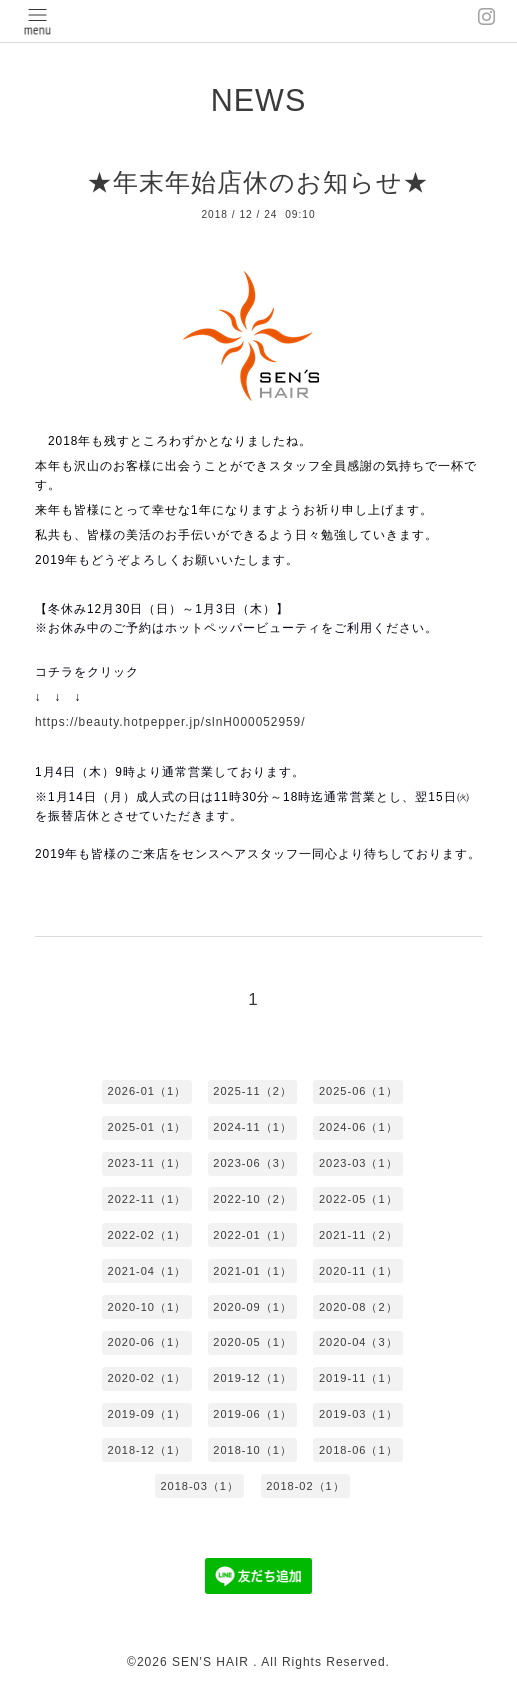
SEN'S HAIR (212, 1662)
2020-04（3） (358, 1342)
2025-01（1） (147, 1127)
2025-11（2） (252, 1091)
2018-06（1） (358, 1450)
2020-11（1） (358, 1271)
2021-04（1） (147, 1271)
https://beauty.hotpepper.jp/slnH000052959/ (170, 722)
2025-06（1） (358, 1091)
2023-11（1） (147, 1163)
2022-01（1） (252, 1235)
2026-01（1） (147, 1091)
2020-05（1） (252, 1342)
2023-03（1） (358, 1163)
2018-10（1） (252, 1450)
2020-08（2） (358, 1307)
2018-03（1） (199, 1486)
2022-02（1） (147, 1235)
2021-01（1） (252, 1271)
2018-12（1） (147, 1450)
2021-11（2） (358, 1235)
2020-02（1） (147, 1378)
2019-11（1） (358, 1378)
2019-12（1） (252, 1378)
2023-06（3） (252, 1163)
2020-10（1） (147, 1307)
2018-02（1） (305, 1486)
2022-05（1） (358, 1199)
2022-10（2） (252, 1199)
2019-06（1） (252, 1414)
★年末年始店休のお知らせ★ (258, 182)
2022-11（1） (147, 1199)
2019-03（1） (358, 1414)
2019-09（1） (147, 1414)
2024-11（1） (252, 1127)
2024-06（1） (358, 1127)
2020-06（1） (147, 1342)
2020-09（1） (252, 1307)
